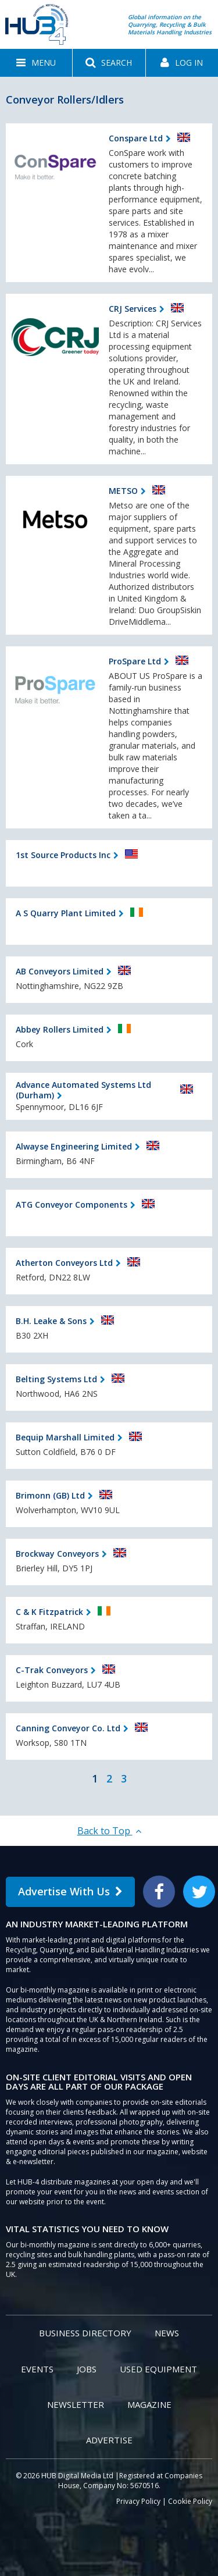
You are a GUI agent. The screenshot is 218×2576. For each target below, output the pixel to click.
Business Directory (85, 2333)
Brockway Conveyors (57, 1553)
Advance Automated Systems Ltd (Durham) (83, 1090)
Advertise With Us (70, 1891)
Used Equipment (158, 2369)
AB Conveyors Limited (59, 971)
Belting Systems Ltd (56, 1379)
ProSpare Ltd (135, 661)
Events (37, 2369)
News (167, 2333)
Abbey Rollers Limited (59, 1029)
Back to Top (109, 1830)
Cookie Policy (190, 2501)
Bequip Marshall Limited (65, 1437)
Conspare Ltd (136, 138)
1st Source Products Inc (63, 854)
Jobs (87, 2369)
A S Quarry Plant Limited (66, 913)
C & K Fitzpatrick (49, 1611)
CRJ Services (132, 308)
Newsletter (75, 2404)
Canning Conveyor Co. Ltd (68, 1728)
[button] (36, 63)
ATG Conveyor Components (71, 1204)
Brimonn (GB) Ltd (50, 1495)
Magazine (149, 2404)
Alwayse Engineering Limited (74, 1146)
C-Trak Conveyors (52, 1669)
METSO (123, 490)
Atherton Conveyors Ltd (64, 1262)
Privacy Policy (138, 2501)
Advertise (109, 2440)
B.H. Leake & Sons (51, 1320)
